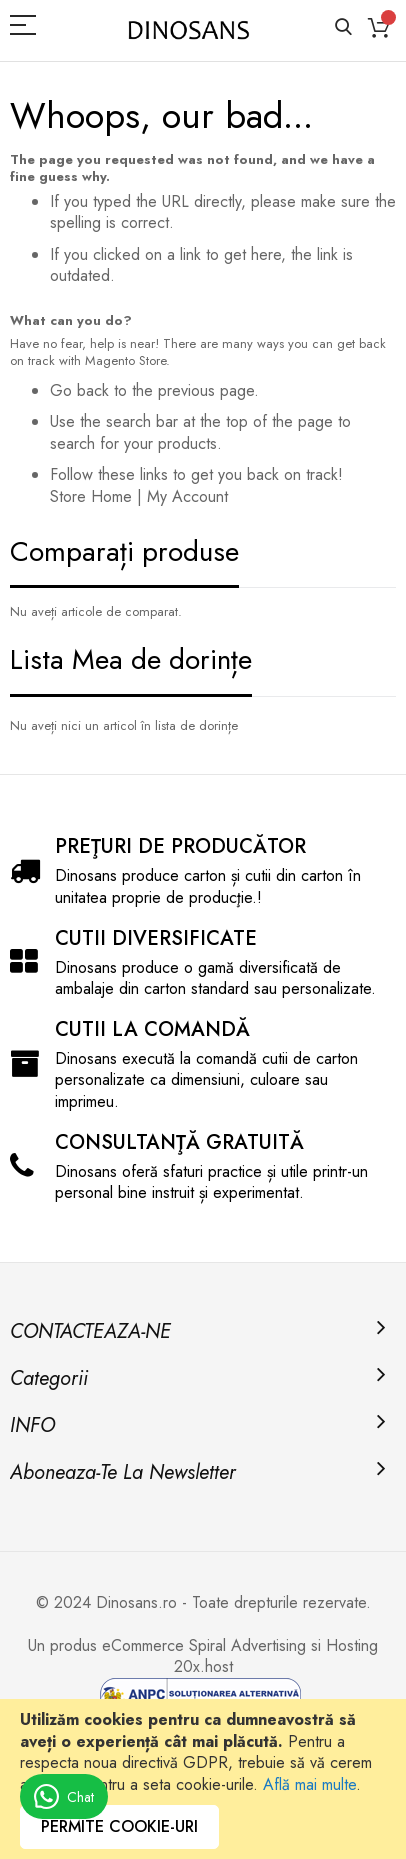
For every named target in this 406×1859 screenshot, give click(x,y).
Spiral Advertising (247, 1645)
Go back (79, 390)
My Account (187, 496)
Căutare (343, 27)
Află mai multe (309, 1784)
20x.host (203, 1666)
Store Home (91, 496)
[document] (203, 1779)
